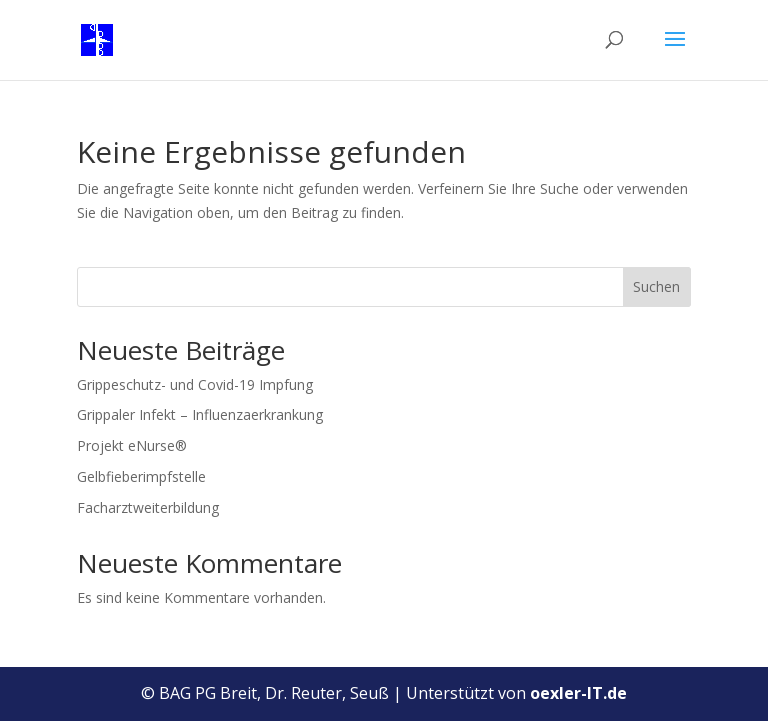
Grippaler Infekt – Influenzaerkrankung (200, 414)
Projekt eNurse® (132, 445)
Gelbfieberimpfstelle (141, 476)
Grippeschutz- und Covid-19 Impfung (195, 384)
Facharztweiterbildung (148, 507)
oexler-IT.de (578, 693)
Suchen (656, 286)
